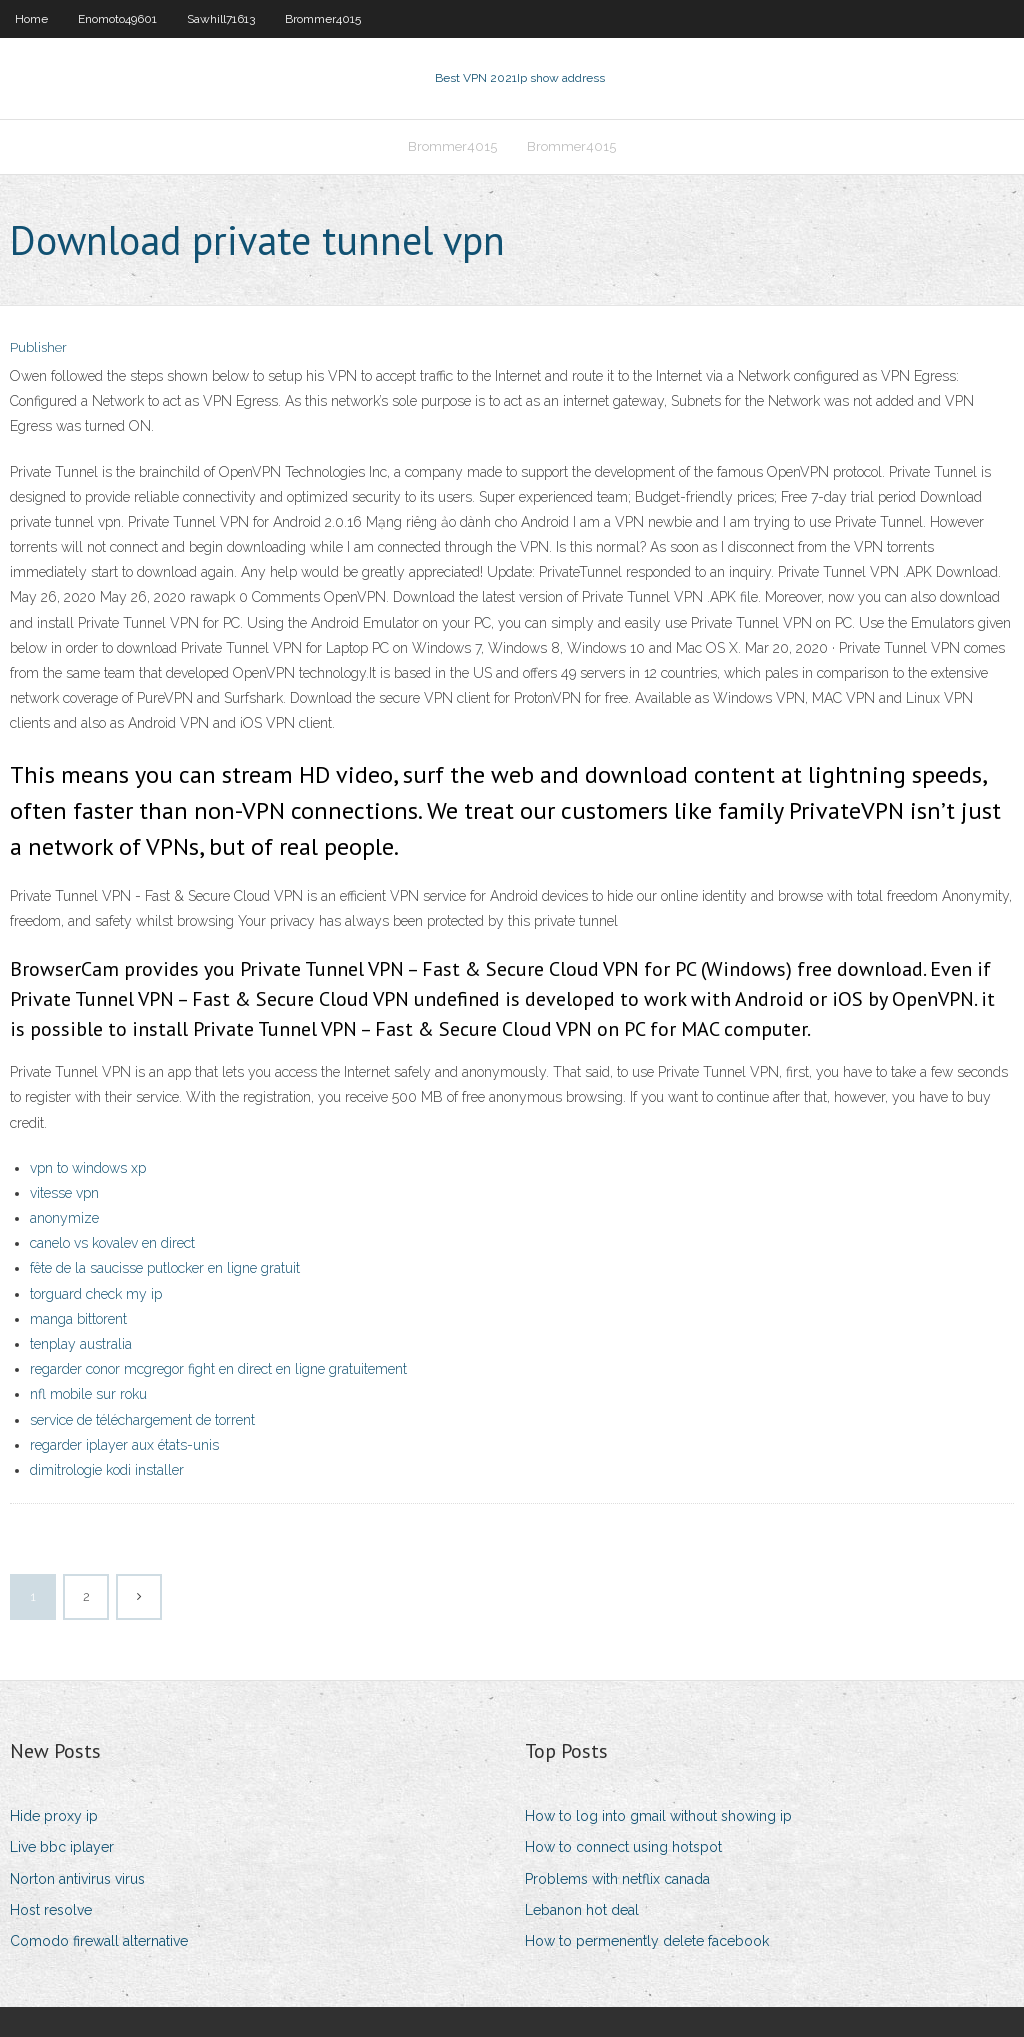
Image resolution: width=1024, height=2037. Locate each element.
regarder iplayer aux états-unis (124, 1445)
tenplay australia (81, 1344)
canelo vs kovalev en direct (112, 1243)
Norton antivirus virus (77, 1879)
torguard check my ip (96, 1294)
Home (31, 19)
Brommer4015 (323, 19)
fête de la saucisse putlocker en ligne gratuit (165, 1268)
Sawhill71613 (221, 19)
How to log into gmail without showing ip (658, 1816)
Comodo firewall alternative (99, 1941)
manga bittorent (78, 1319)
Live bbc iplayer (62, 1847)
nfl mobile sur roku (88, 1394)
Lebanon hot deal (582, 1910)
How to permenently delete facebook (647, 1941)
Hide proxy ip (54, 1816)
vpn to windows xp (88, 1168)
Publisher (38, 347)
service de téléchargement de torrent (142, 1420)
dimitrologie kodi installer (107, 1470)
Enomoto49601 (117, 19)
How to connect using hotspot (623, 1847)
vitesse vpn (64, 1193)
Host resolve (51, 1910)
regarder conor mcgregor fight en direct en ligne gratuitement (218, 1369)
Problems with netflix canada (617, 1879)
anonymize (64, 1218)
